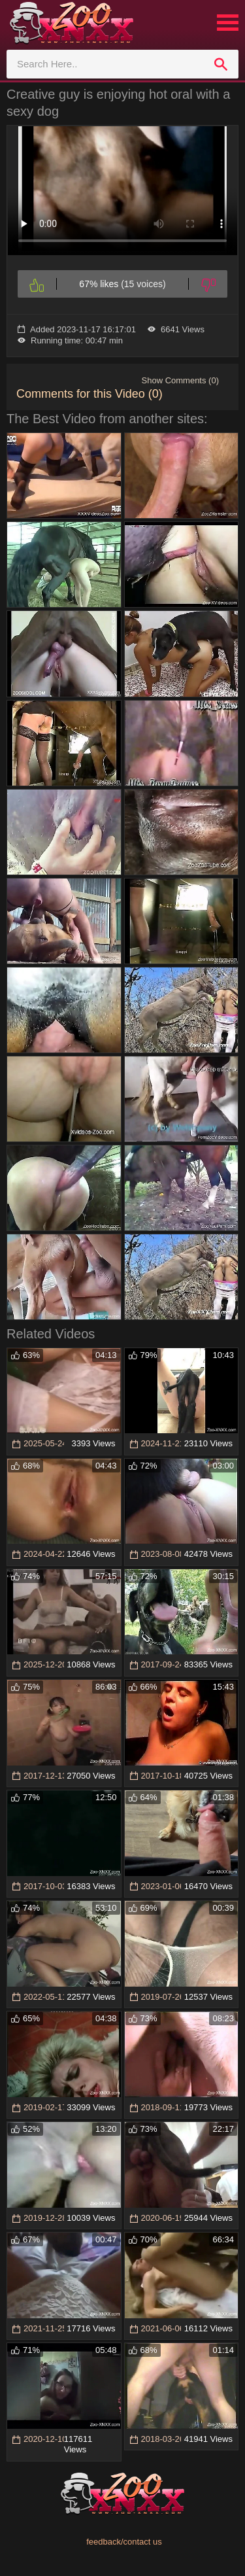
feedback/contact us (124, 2542)
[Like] (37, 284)
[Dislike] (208, 284)
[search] (220, 64)
